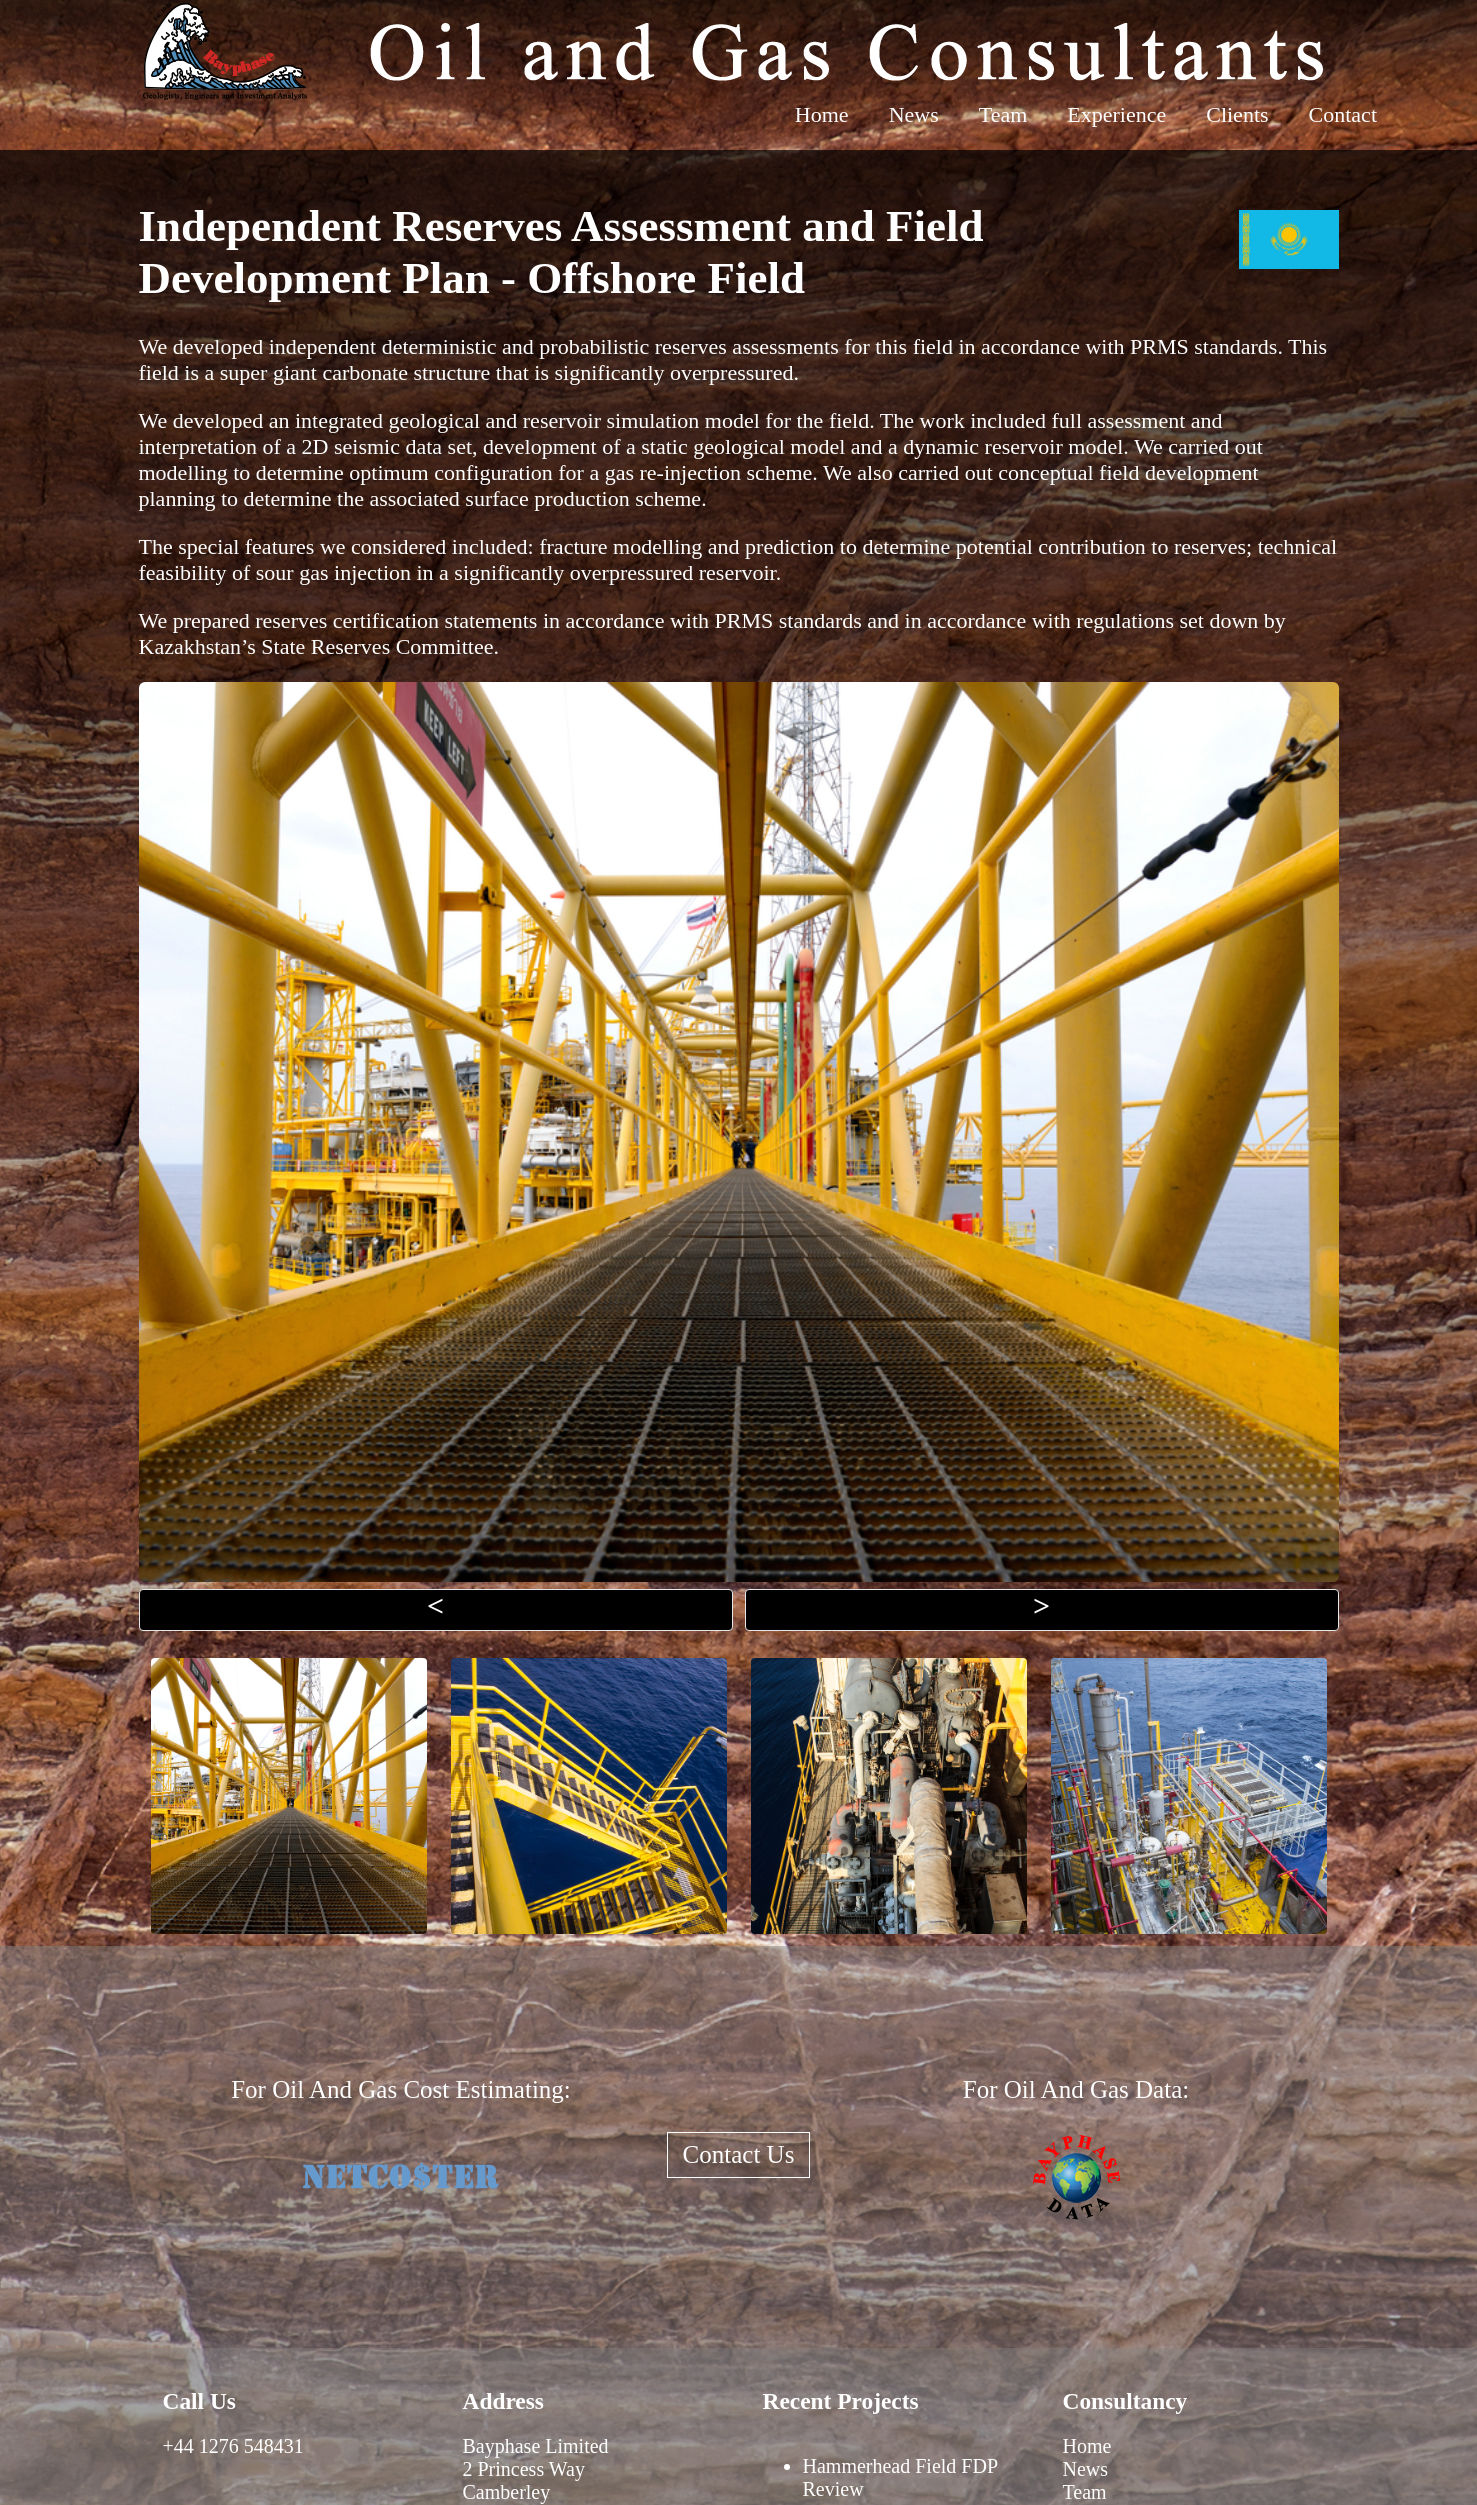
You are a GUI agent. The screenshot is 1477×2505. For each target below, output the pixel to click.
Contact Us (739, 2154)
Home (822, 114)
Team (1003, 114)
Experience (1116, 114)
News (914, 114)
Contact (1343, 114)
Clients (1237, 114)
